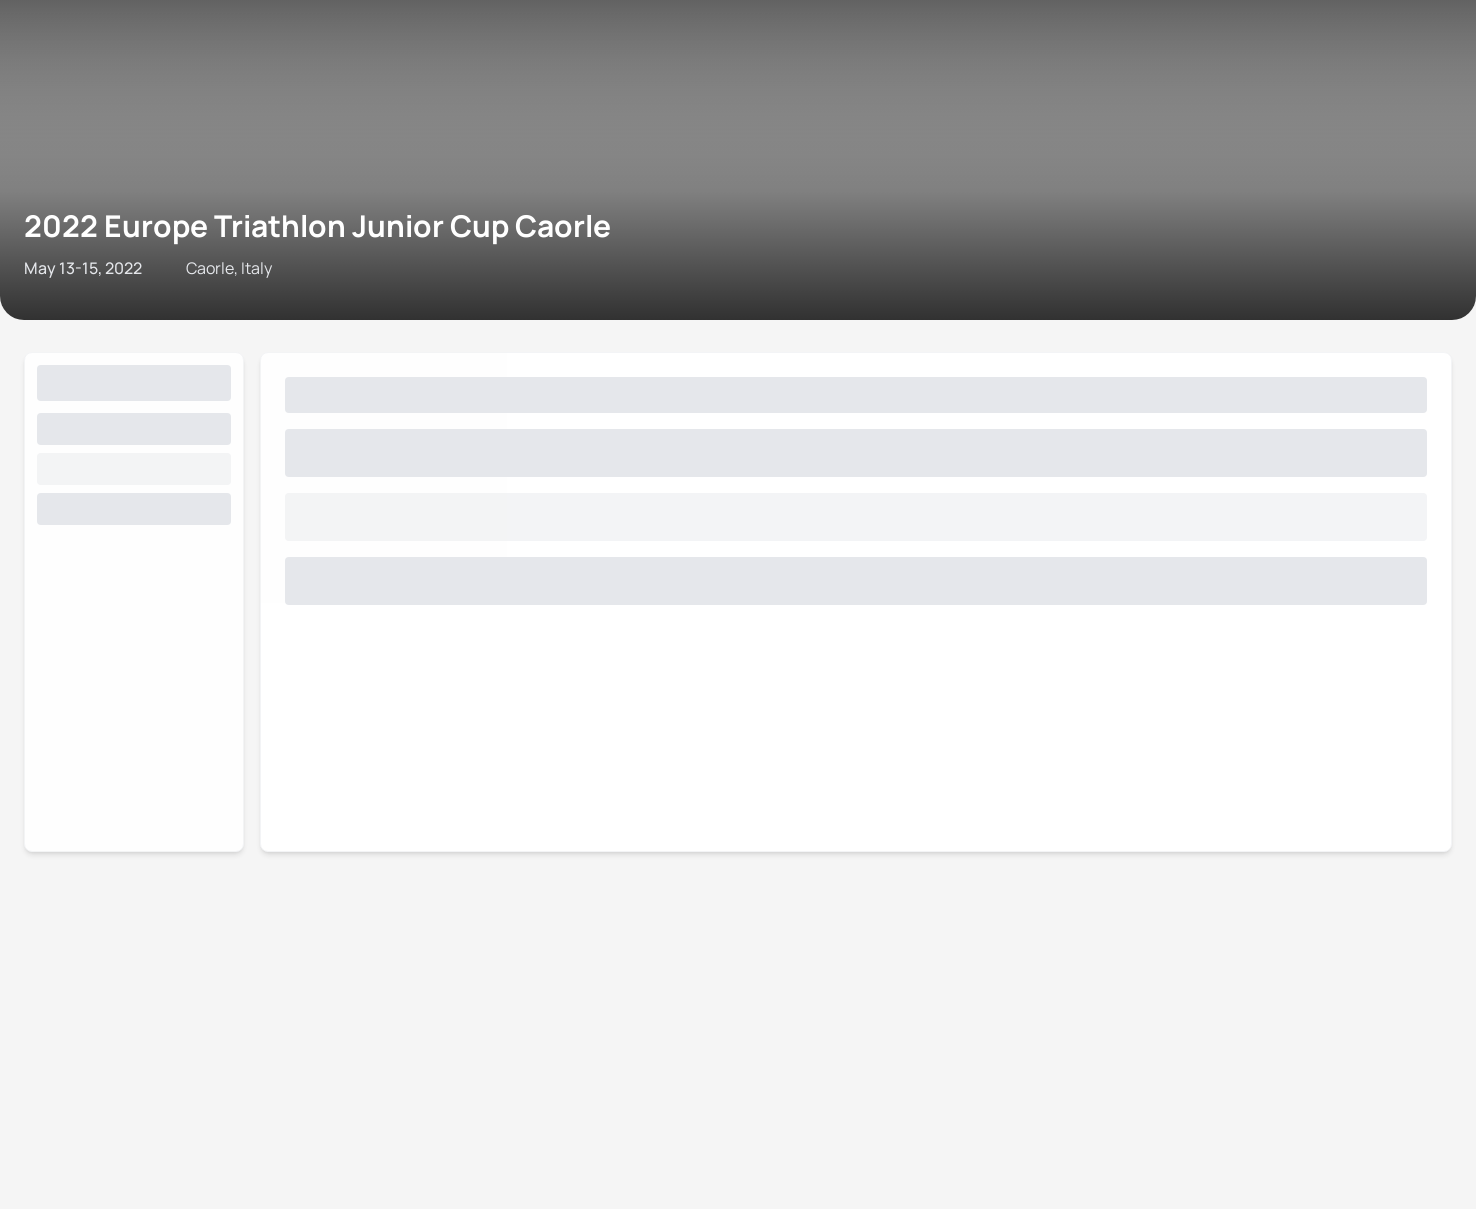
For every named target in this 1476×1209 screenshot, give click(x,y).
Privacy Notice (568, 233)
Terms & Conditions (441, 233)
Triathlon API (234, 233)
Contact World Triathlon (95, 233)
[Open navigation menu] (22, 58)
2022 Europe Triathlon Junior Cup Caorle (320, 134)
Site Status (325, 233)
